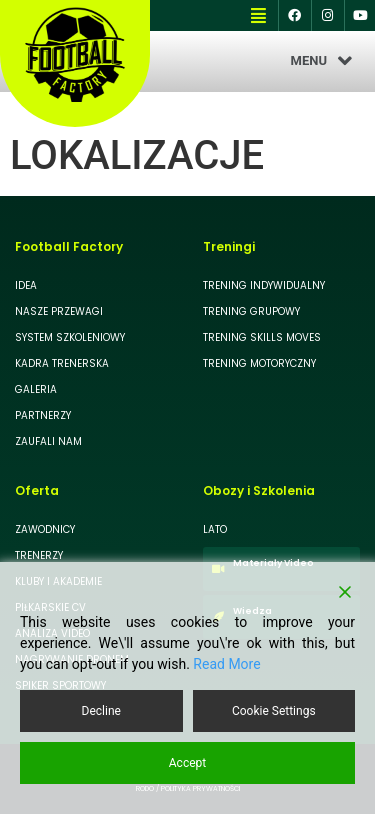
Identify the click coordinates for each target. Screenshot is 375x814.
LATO (215, 529)
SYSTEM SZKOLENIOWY (70, 337)
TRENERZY (39, 555)
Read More (226, 664)
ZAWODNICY (45, 529)
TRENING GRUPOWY (251, 311)
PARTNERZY (43, 415)
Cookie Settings (274, 711)
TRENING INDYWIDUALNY (264, 285)
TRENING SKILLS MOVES (262, 337)
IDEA (26, 285)
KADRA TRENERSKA (62, 363)
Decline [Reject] (101, 711)
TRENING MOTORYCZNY (259, 363)
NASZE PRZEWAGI (59, 311)
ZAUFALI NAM (48, 441)
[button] (258, 16)
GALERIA (36, 389)
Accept (187, 763)
